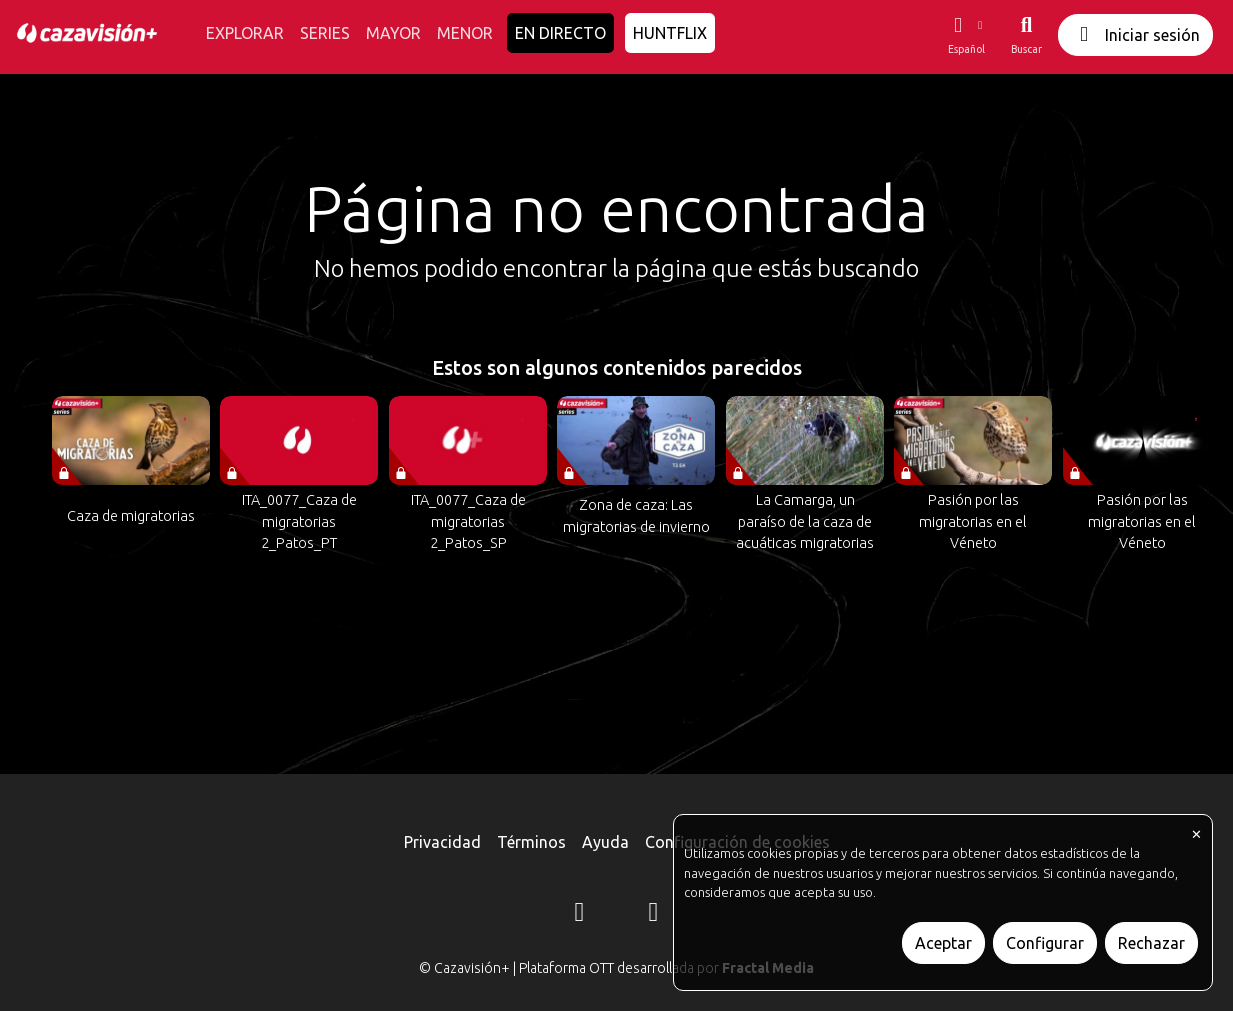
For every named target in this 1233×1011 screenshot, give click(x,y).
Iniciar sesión (1135, 34)
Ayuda (605, 842)
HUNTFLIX (670, 33)
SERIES (325, 33)
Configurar (1045, 943)
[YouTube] (654, 915)
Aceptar (943, 943)
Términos (531, 842)
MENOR (465, 33)
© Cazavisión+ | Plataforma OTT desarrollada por (616, 968)
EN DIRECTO (560, 33)
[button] (966, 35)
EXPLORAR (245, 33)
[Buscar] (1026, 35)
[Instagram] (580, 915)
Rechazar (1151, 943)
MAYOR (393, 33)
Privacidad (442, 842)
